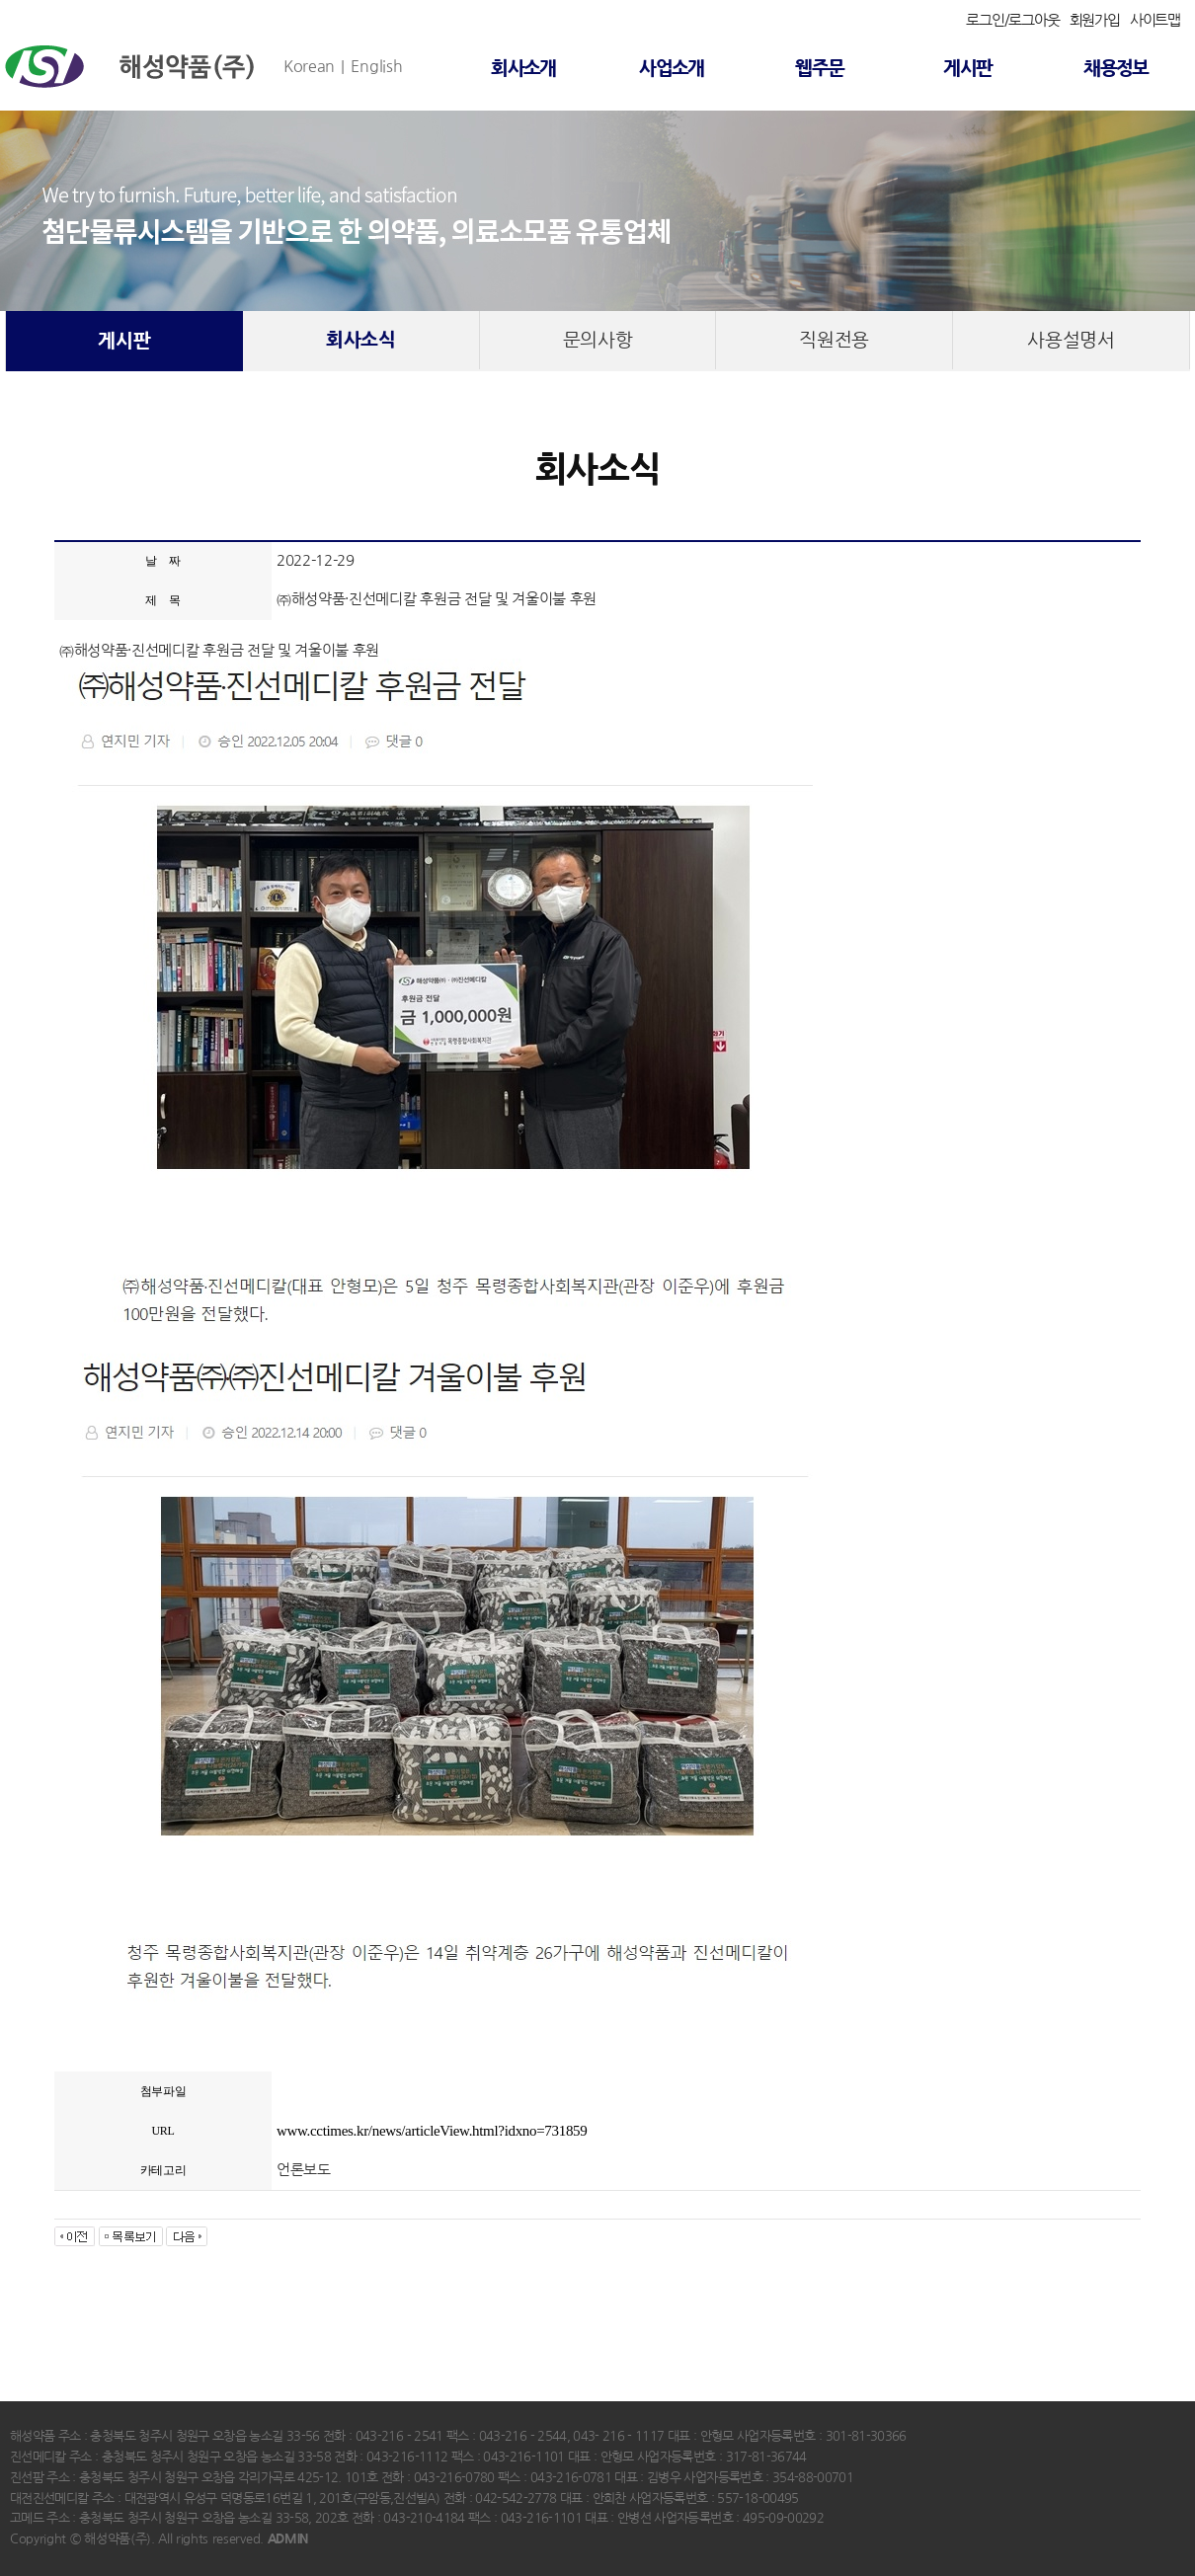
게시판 (967, 68)
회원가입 (1095, 20)
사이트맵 (1155, 20)
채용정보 (1116, 68)
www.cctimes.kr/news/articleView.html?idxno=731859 (432, 2131)
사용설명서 (1070, 340)
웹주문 (819, 68)
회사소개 (523, 68)
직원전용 (834, 340)
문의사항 (598, 340)
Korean (309, 66)
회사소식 (361, 340)
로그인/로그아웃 (1012, 20)
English (376, 66)
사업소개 (671, 68)
